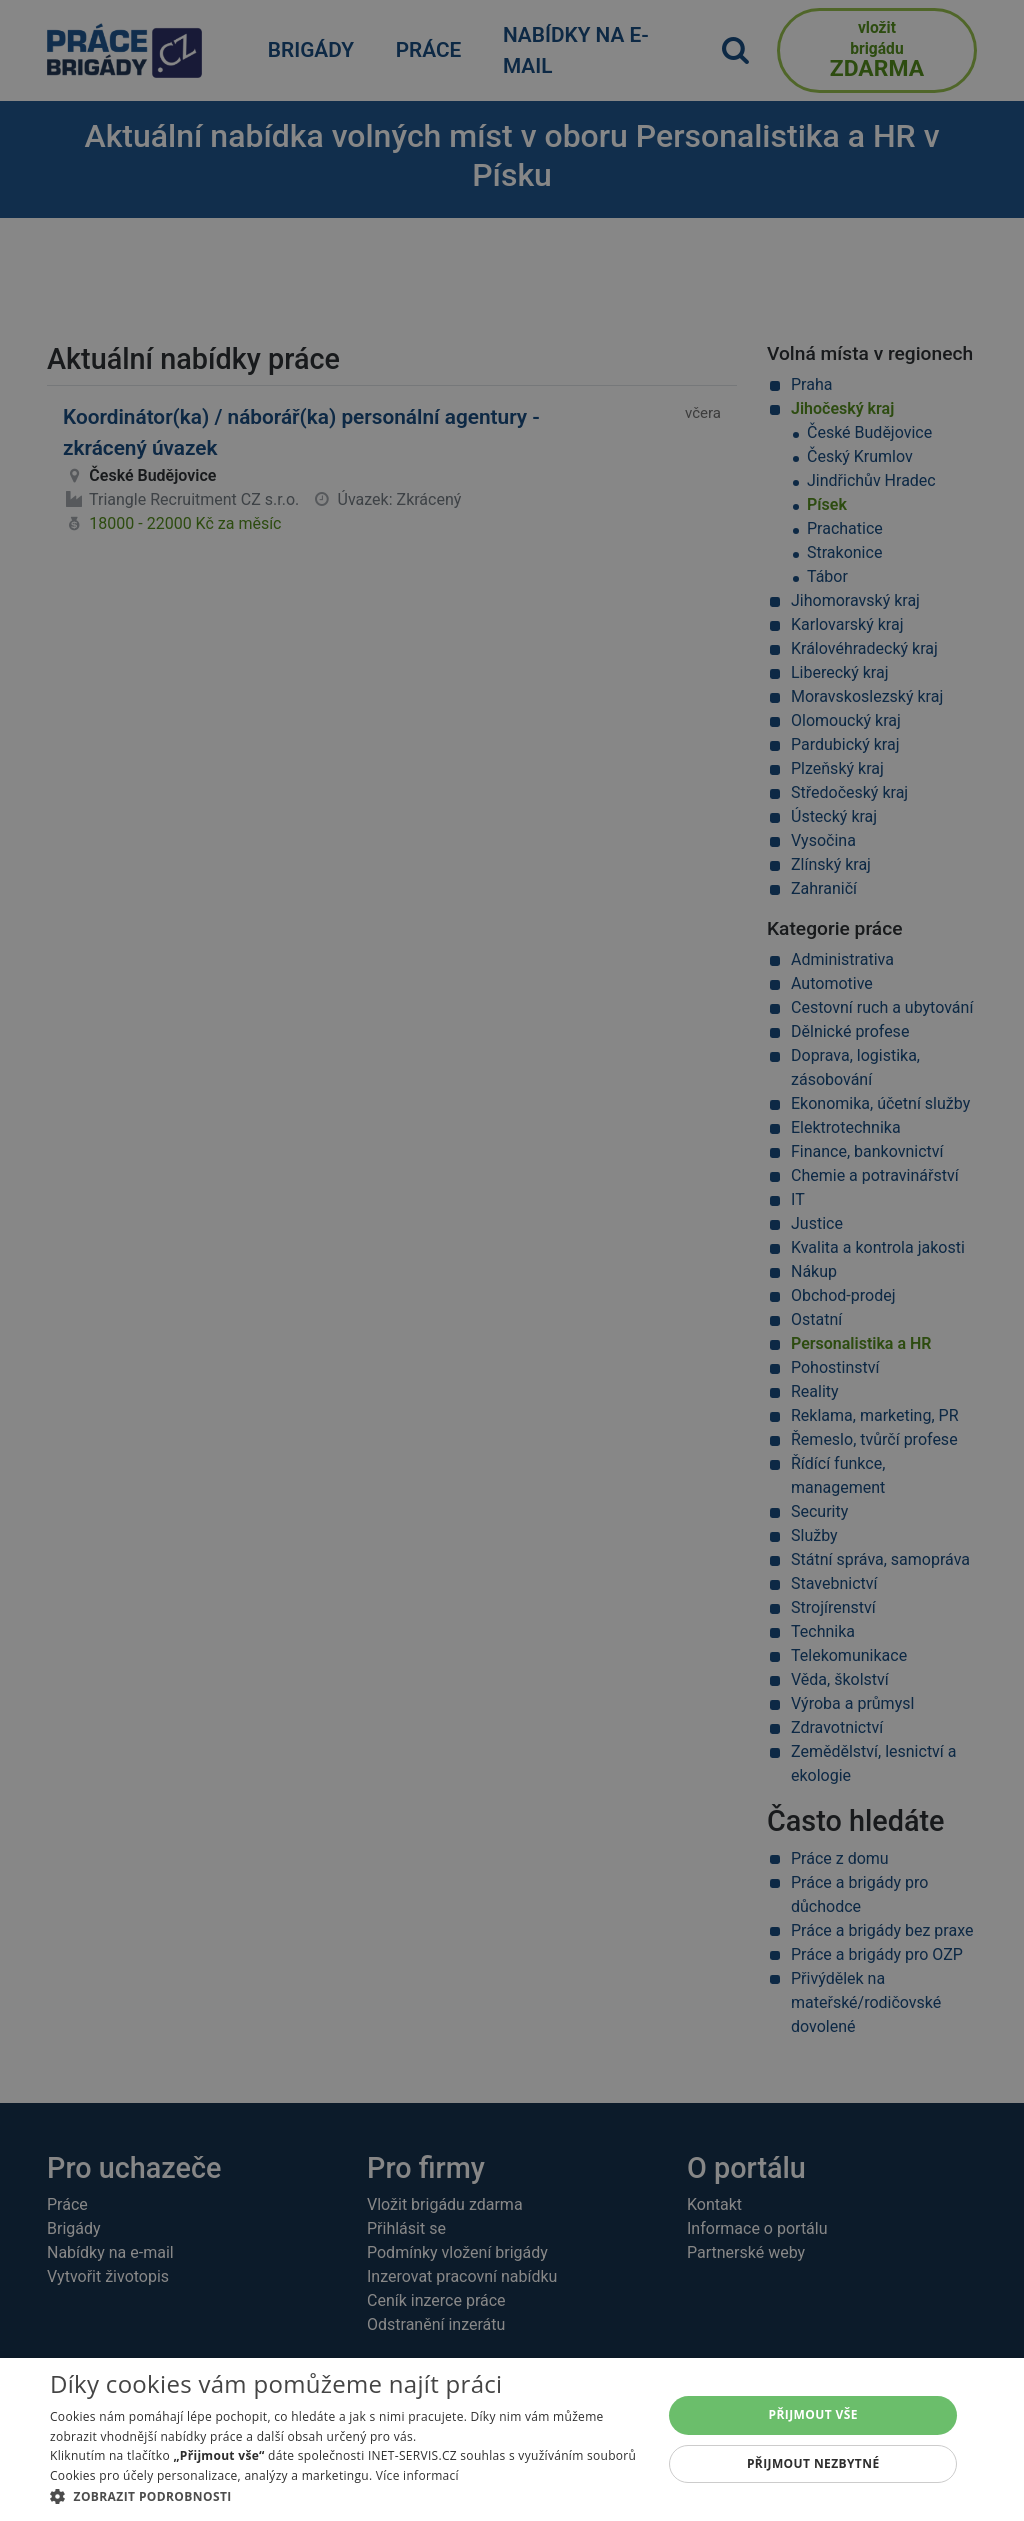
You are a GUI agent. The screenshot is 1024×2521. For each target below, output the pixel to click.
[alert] (512, 1260)
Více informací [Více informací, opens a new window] (417, 2475)
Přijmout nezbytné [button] (813, 2463)
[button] (347, 2496)
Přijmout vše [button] (813, 2414)
